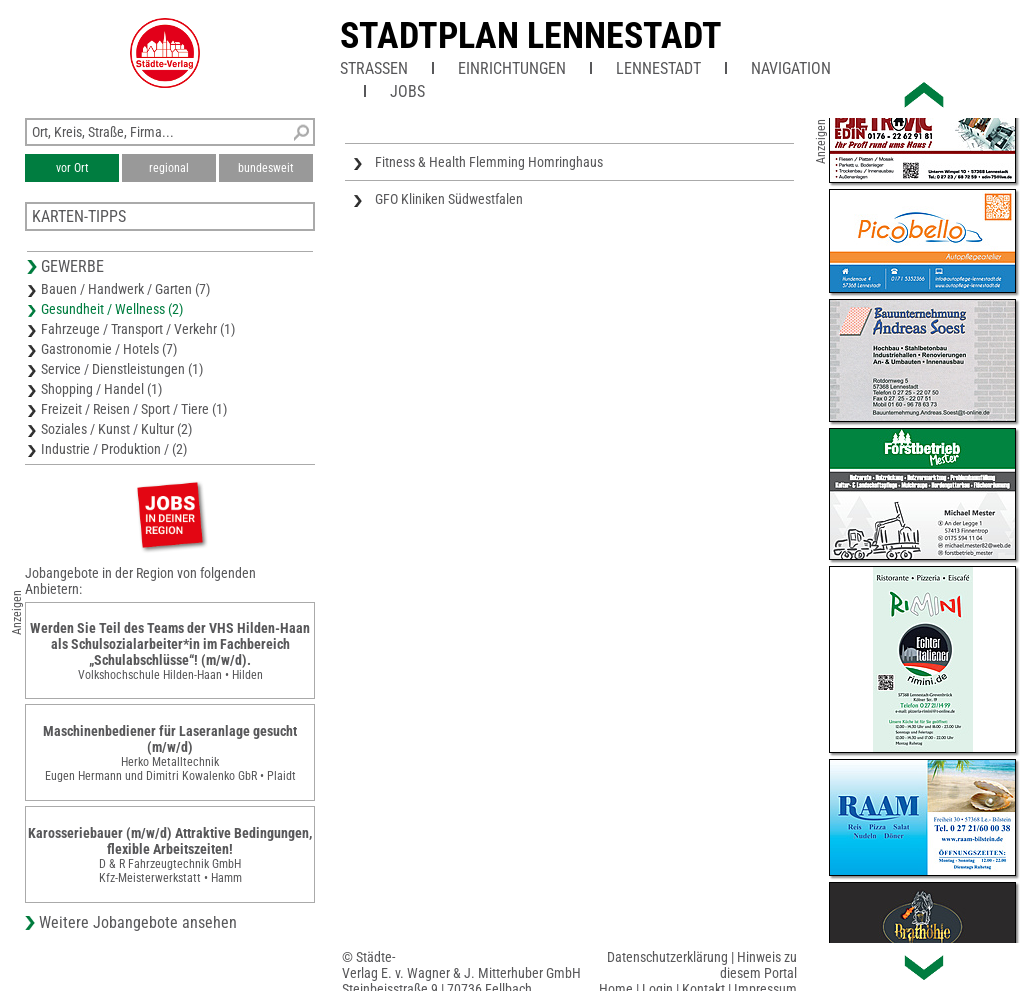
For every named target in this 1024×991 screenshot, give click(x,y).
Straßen (374, 68)
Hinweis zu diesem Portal (758, 965)
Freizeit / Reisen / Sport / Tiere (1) (134, 409)
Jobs (407, 91)
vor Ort (72, 168)
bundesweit (266, 168)
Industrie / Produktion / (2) (114, 449)
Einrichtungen (512, 68)
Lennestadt (658, 68)
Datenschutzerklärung (667, 957)
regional (169, 168)
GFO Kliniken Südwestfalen (449, 199)
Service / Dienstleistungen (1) (122, 369)
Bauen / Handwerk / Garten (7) (125, 289)
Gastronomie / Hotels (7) (109, 349)
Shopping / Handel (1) (101, 389)
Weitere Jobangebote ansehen (138, 922)
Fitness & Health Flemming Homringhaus (489, 162)
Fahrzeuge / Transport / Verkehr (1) (138, 329)
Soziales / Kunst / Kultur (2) (116, 429)
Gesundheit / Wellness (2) (112, 309)
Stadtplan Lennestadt (531, 36)
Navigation (791, 68)
